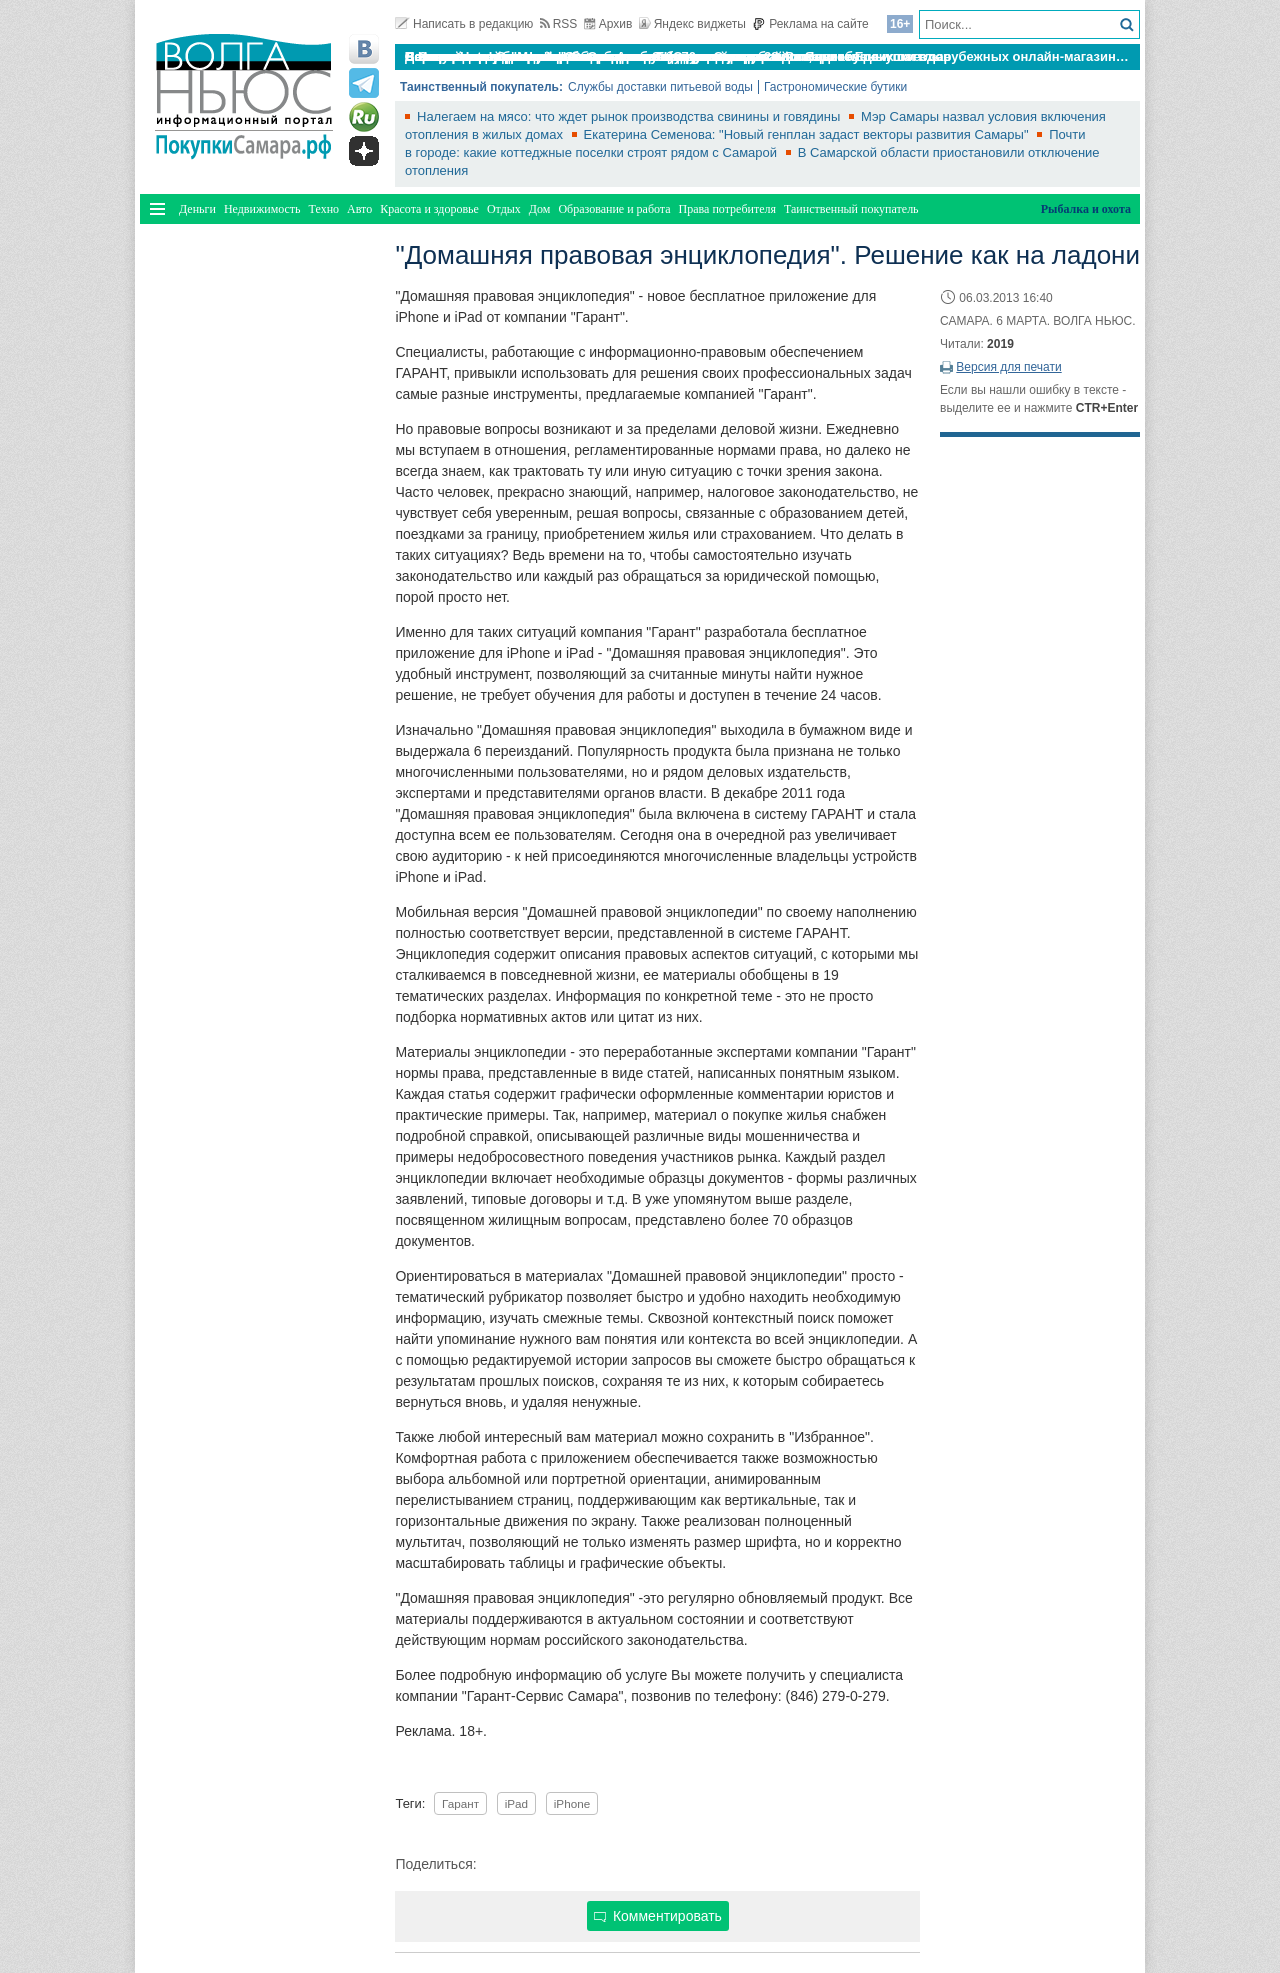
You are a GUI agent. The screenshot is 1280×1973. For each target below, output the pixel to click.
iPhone (572, 1803)
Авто (359, 209)
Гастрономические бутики (835, 87)
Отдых (504, 209)
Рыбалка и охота (1086, 209)
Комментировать (658, 1916)
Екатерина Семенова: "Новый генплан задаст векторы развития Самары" (808, 134)
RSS (559, 24)
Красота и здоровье (429, 209)
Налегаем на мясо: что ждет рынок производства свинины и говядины (630, 116)
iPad (516, 1803)
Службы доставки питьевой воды (660, 87)
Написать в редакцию (464, 24)
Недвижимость (262, 209)
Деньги (197, 209)
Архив (608, 24)
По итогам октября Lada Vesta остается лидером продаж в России (618, 56)
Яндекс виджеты (692, 24)
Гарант (460, 1803)
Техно (324, 209)
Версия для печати (1008, 367)
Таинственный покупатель (851, 209)
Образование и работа (614, 209)
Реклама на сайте (810, 24)
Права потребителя (727, 209)
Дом (540, 209)
